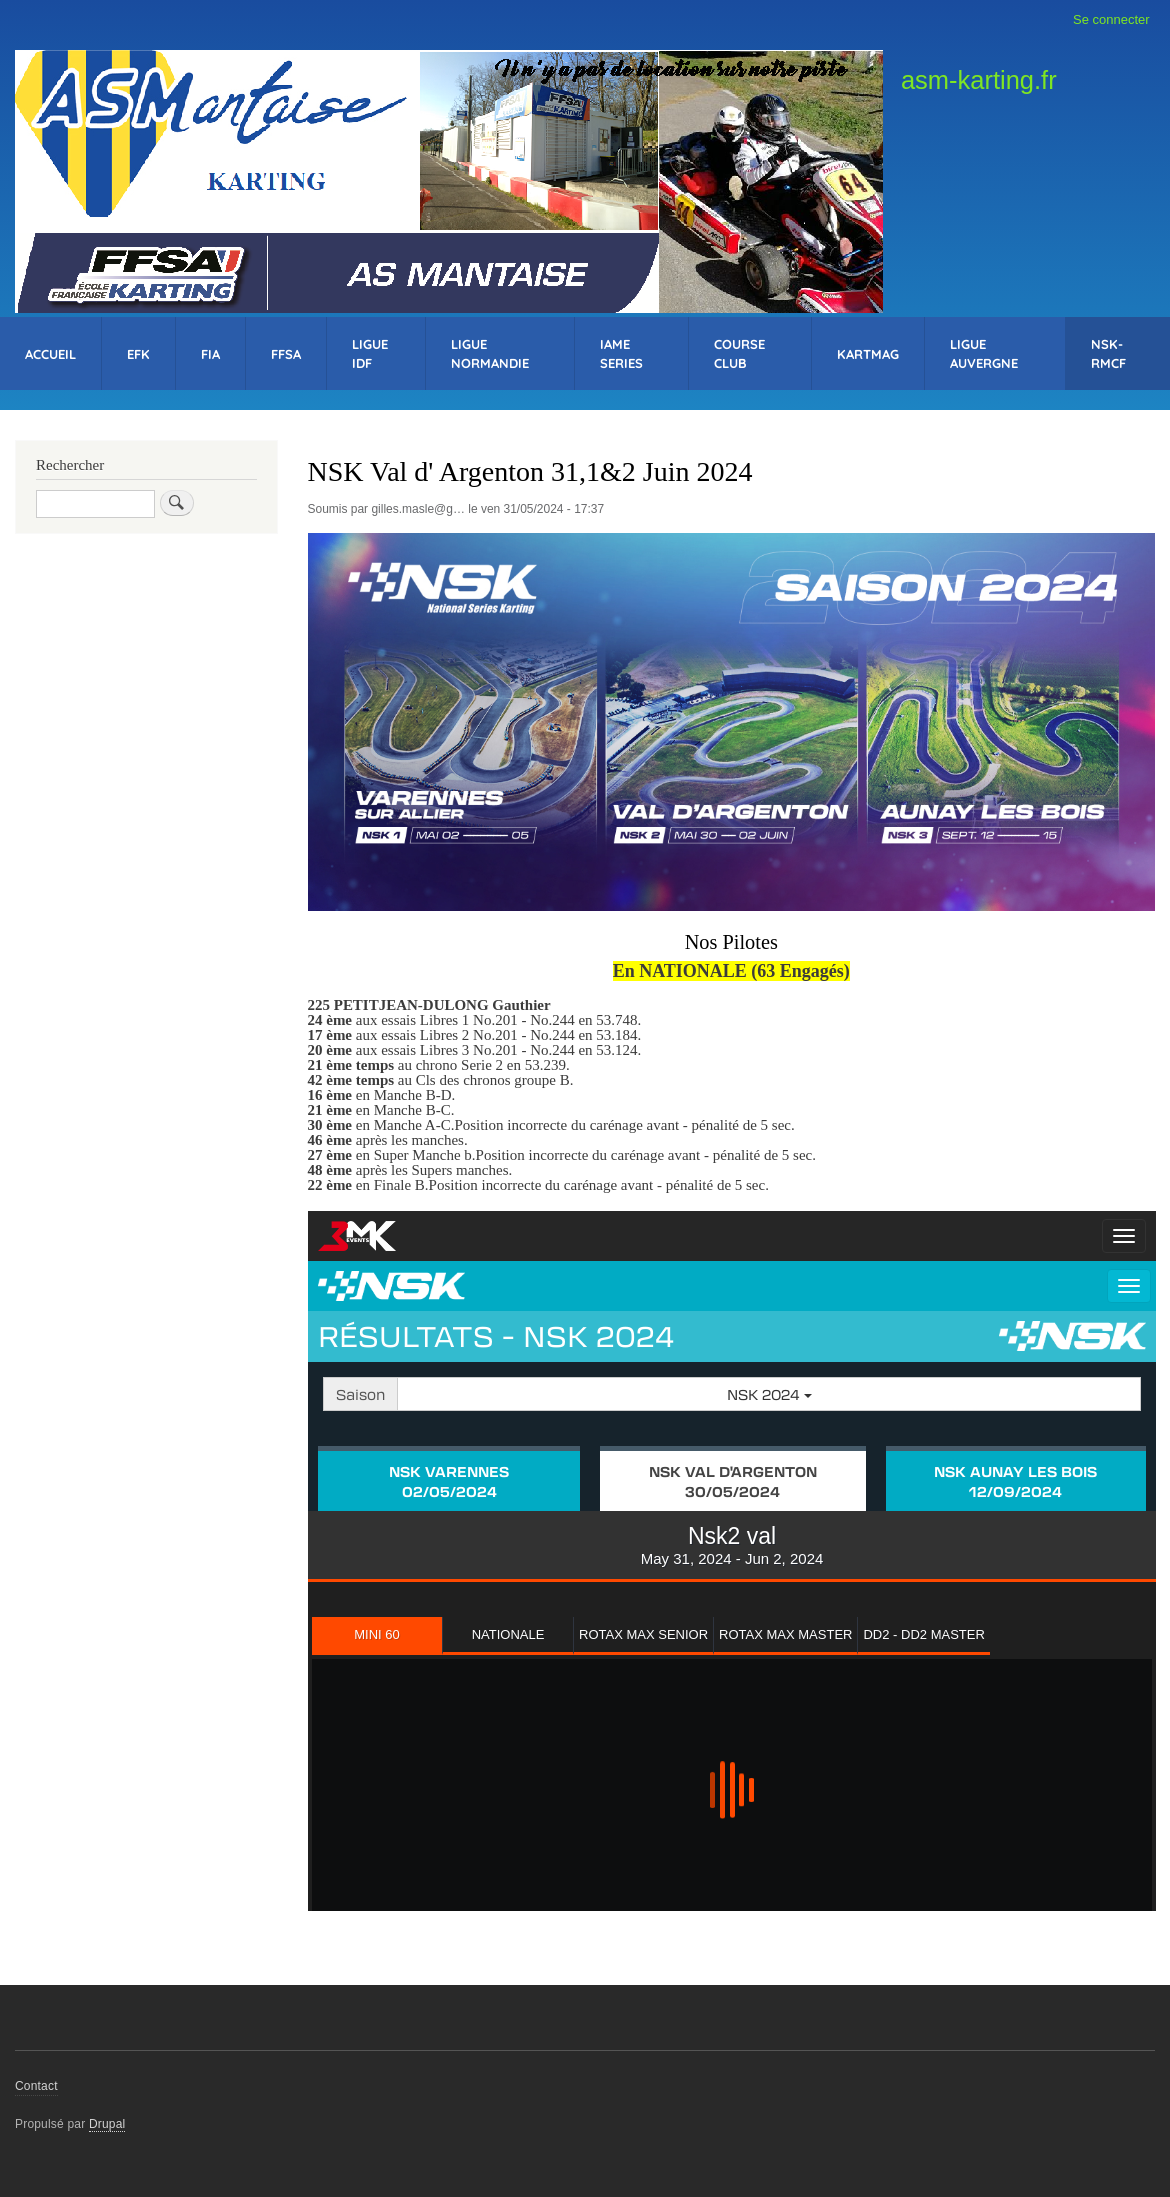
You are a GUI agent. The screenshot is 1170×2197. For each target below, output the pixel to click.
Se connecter (1111, 19)
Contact (36, 2086)
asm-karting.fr (979, 80)
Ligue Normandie (490, 353)
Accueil (50, 354)
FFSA (286, 354)
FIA (210, 354)
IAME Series (621, 353)
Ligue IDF (370, 353)
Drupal (107, 2124)
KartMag (868, 354)
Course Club (739, 353)
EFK (138, 354)
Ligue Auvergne (984, 353)
